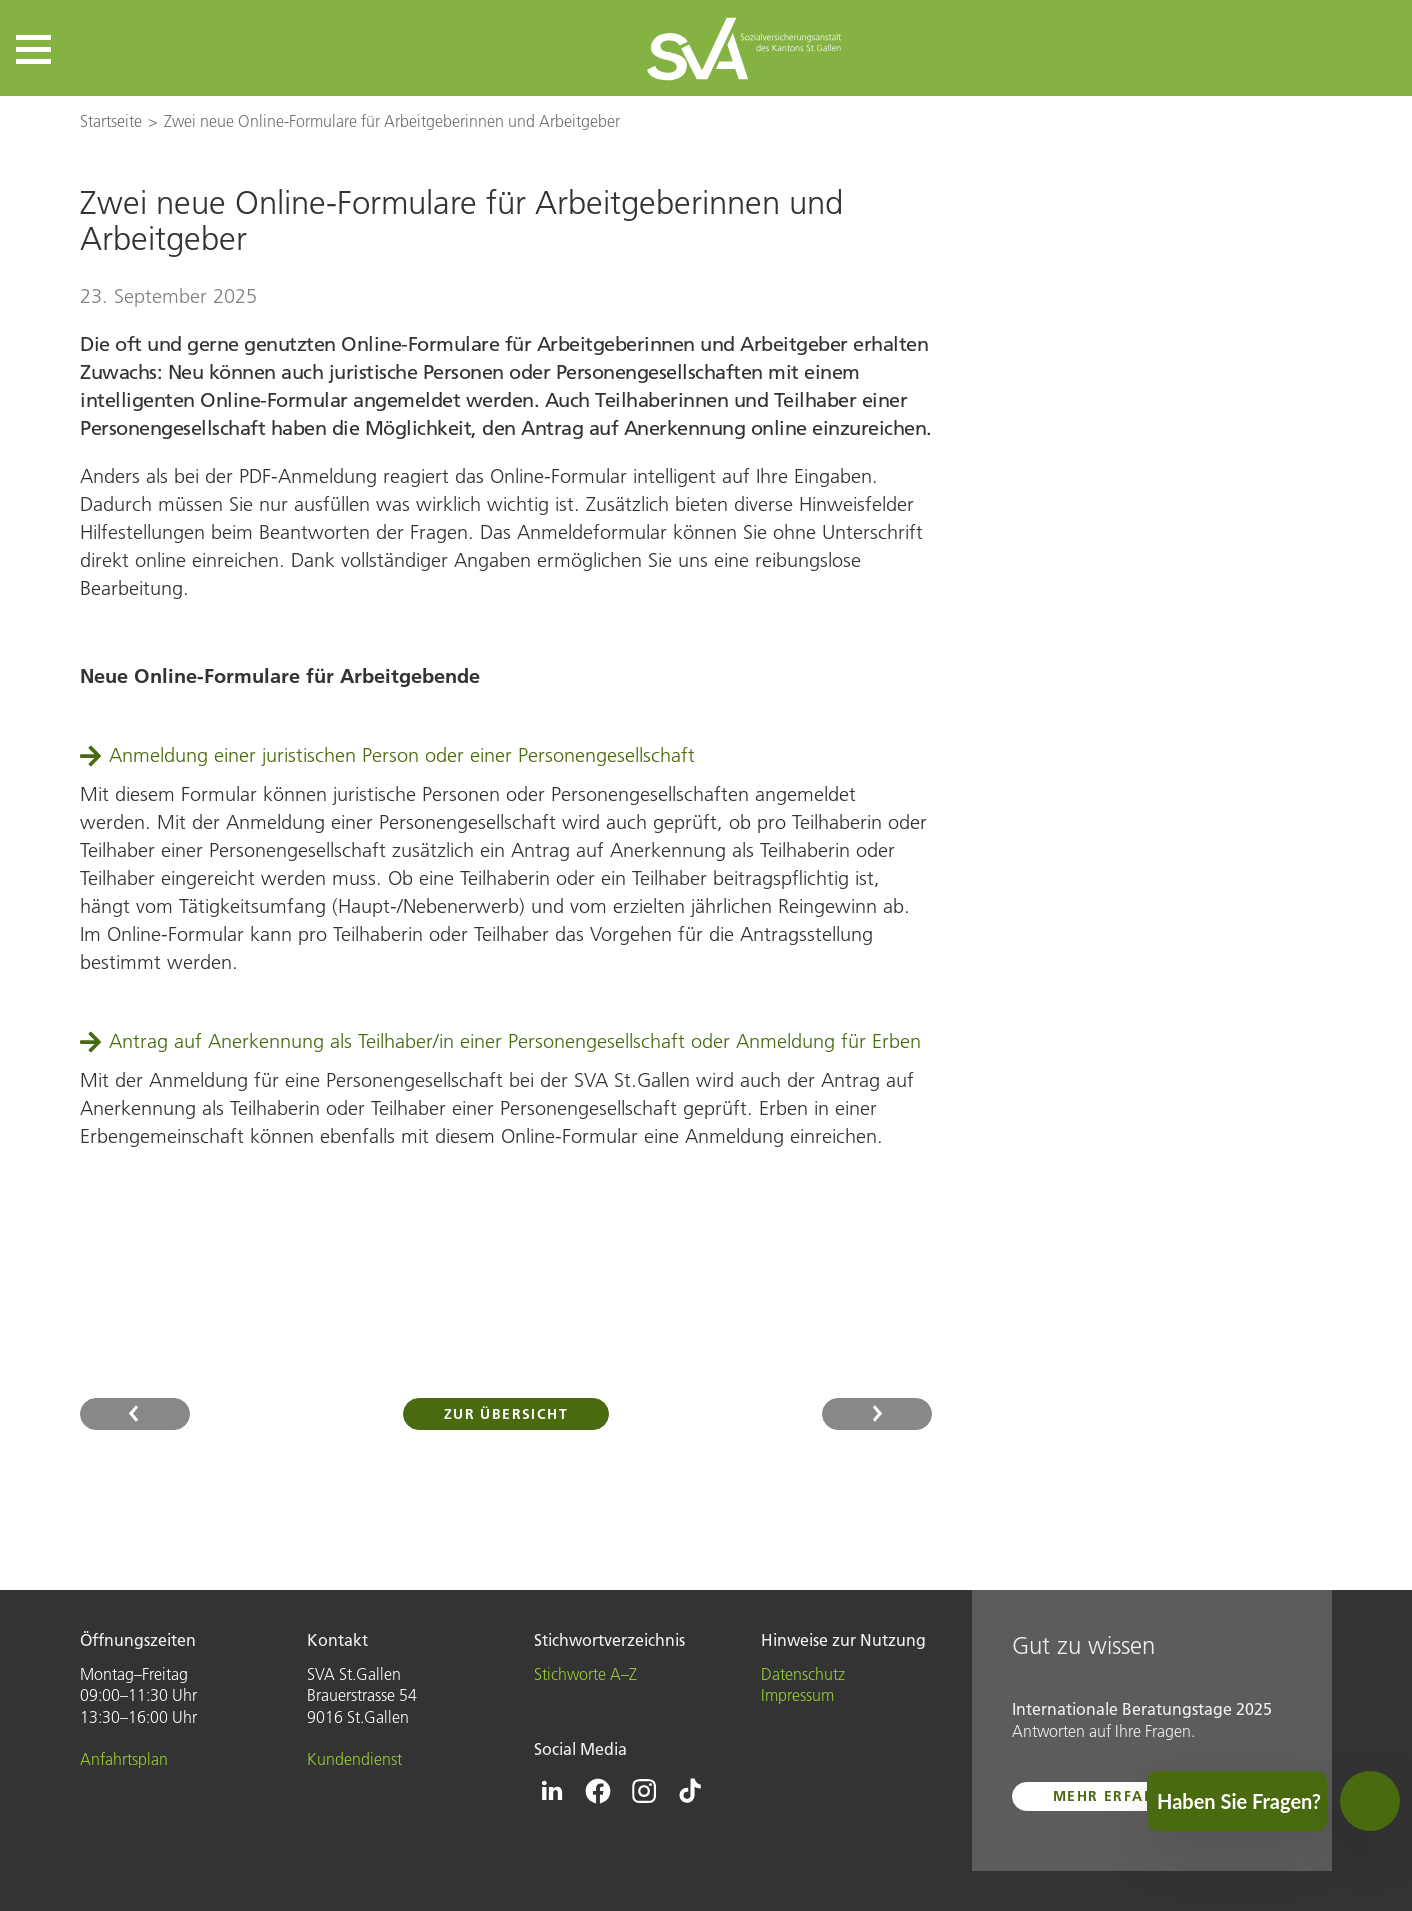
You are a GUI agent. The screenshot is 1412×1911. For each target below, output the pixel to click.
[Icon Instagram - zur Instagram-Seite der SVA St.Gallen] (644, 1791)
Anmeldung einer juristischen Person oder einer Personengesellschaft (402, 755)
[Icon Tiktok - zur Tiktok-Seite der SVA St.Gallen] (690, 1791)
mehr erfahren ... (1130, 1796)
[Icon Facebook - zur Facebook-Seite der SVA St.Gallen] (598, 1791)
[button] (33, 49)
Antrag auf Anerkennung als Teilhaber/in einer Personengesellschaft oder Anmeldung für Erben (515, 1041)
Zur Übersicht (506, 1414)
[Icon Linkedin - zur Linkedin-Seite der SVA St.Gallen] (552, 1791)
